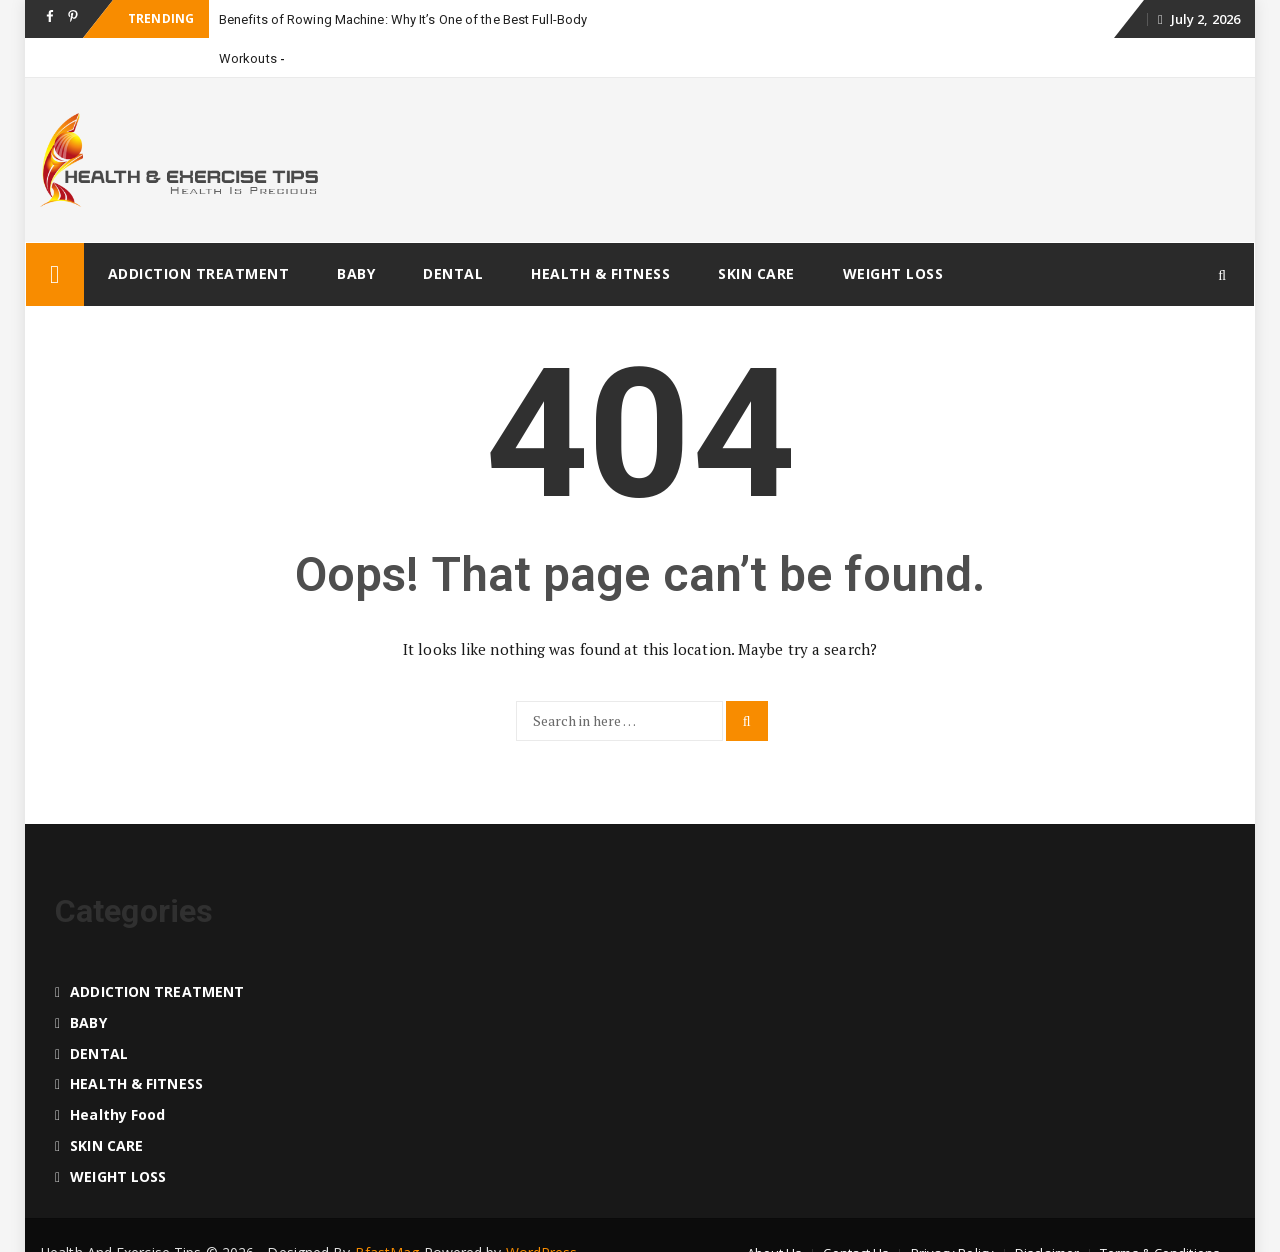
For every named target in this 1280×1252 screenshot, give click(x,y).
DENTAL (453, 273)
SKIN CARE (756, 273)
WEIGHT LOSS (893, 273)
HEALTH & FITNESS (600, 273)
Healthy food (117, 1114)
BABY (356, 273)
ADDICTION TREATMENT (199, 273)
